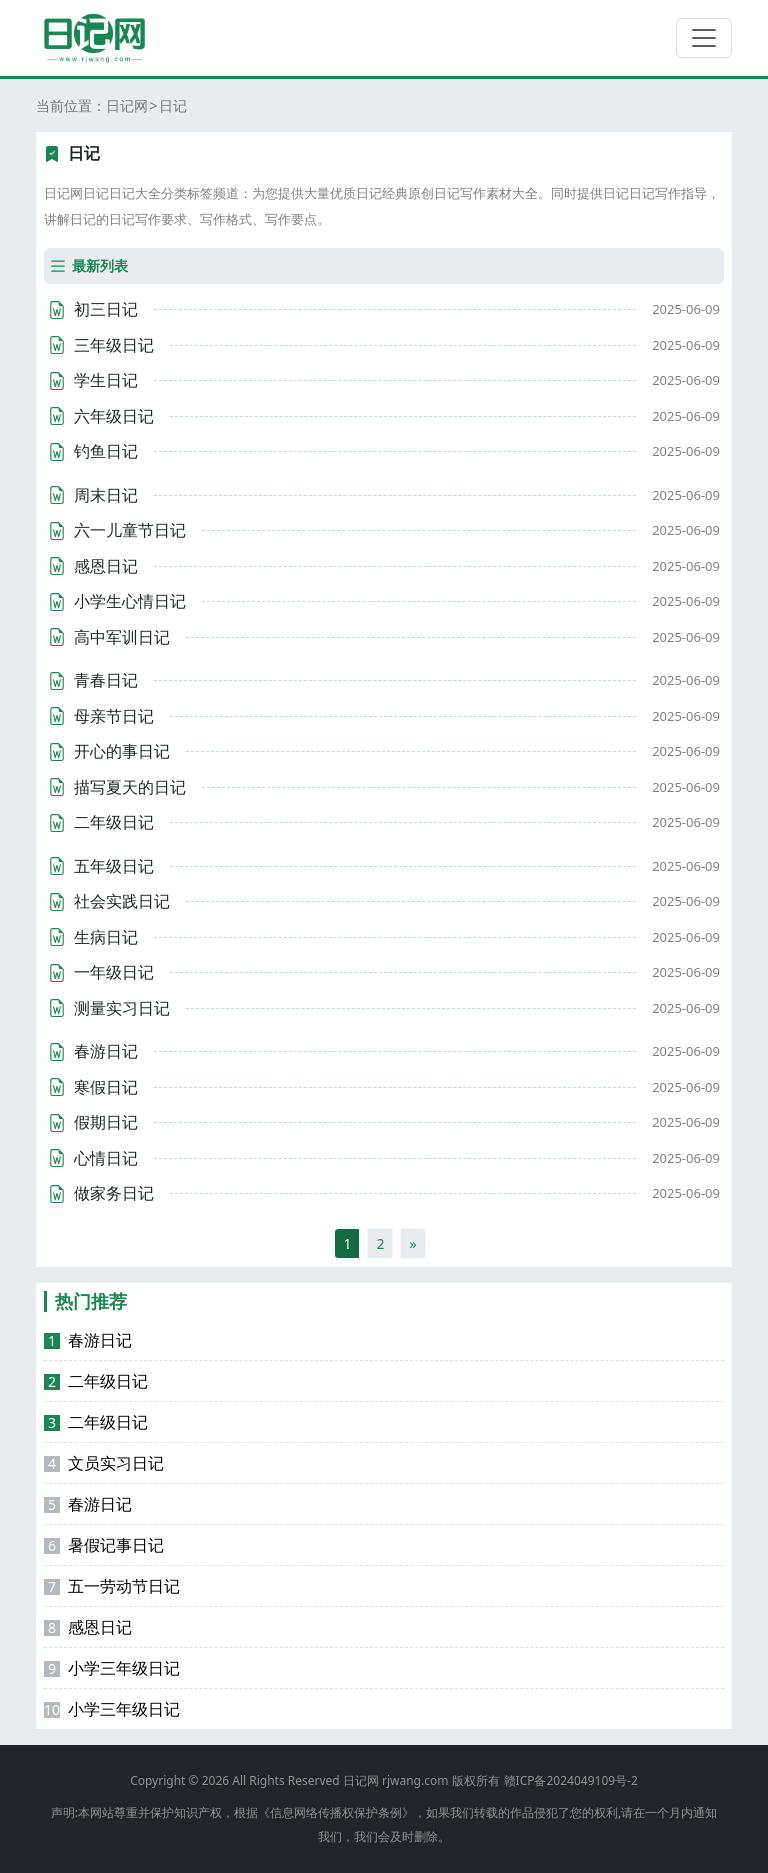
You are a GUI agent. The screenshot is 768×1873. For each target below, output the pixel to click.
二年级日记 (96, 1381)
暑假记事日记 (104, 1545)
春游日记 (88, 1340)
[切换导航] (704, 38)
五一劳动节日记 (112, 1586)
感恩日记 (88, 1627)
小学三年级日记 (112, 1668)
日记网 (127, 105)
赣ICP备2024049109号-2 (571, 1780)
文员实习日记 (104, 1463)
